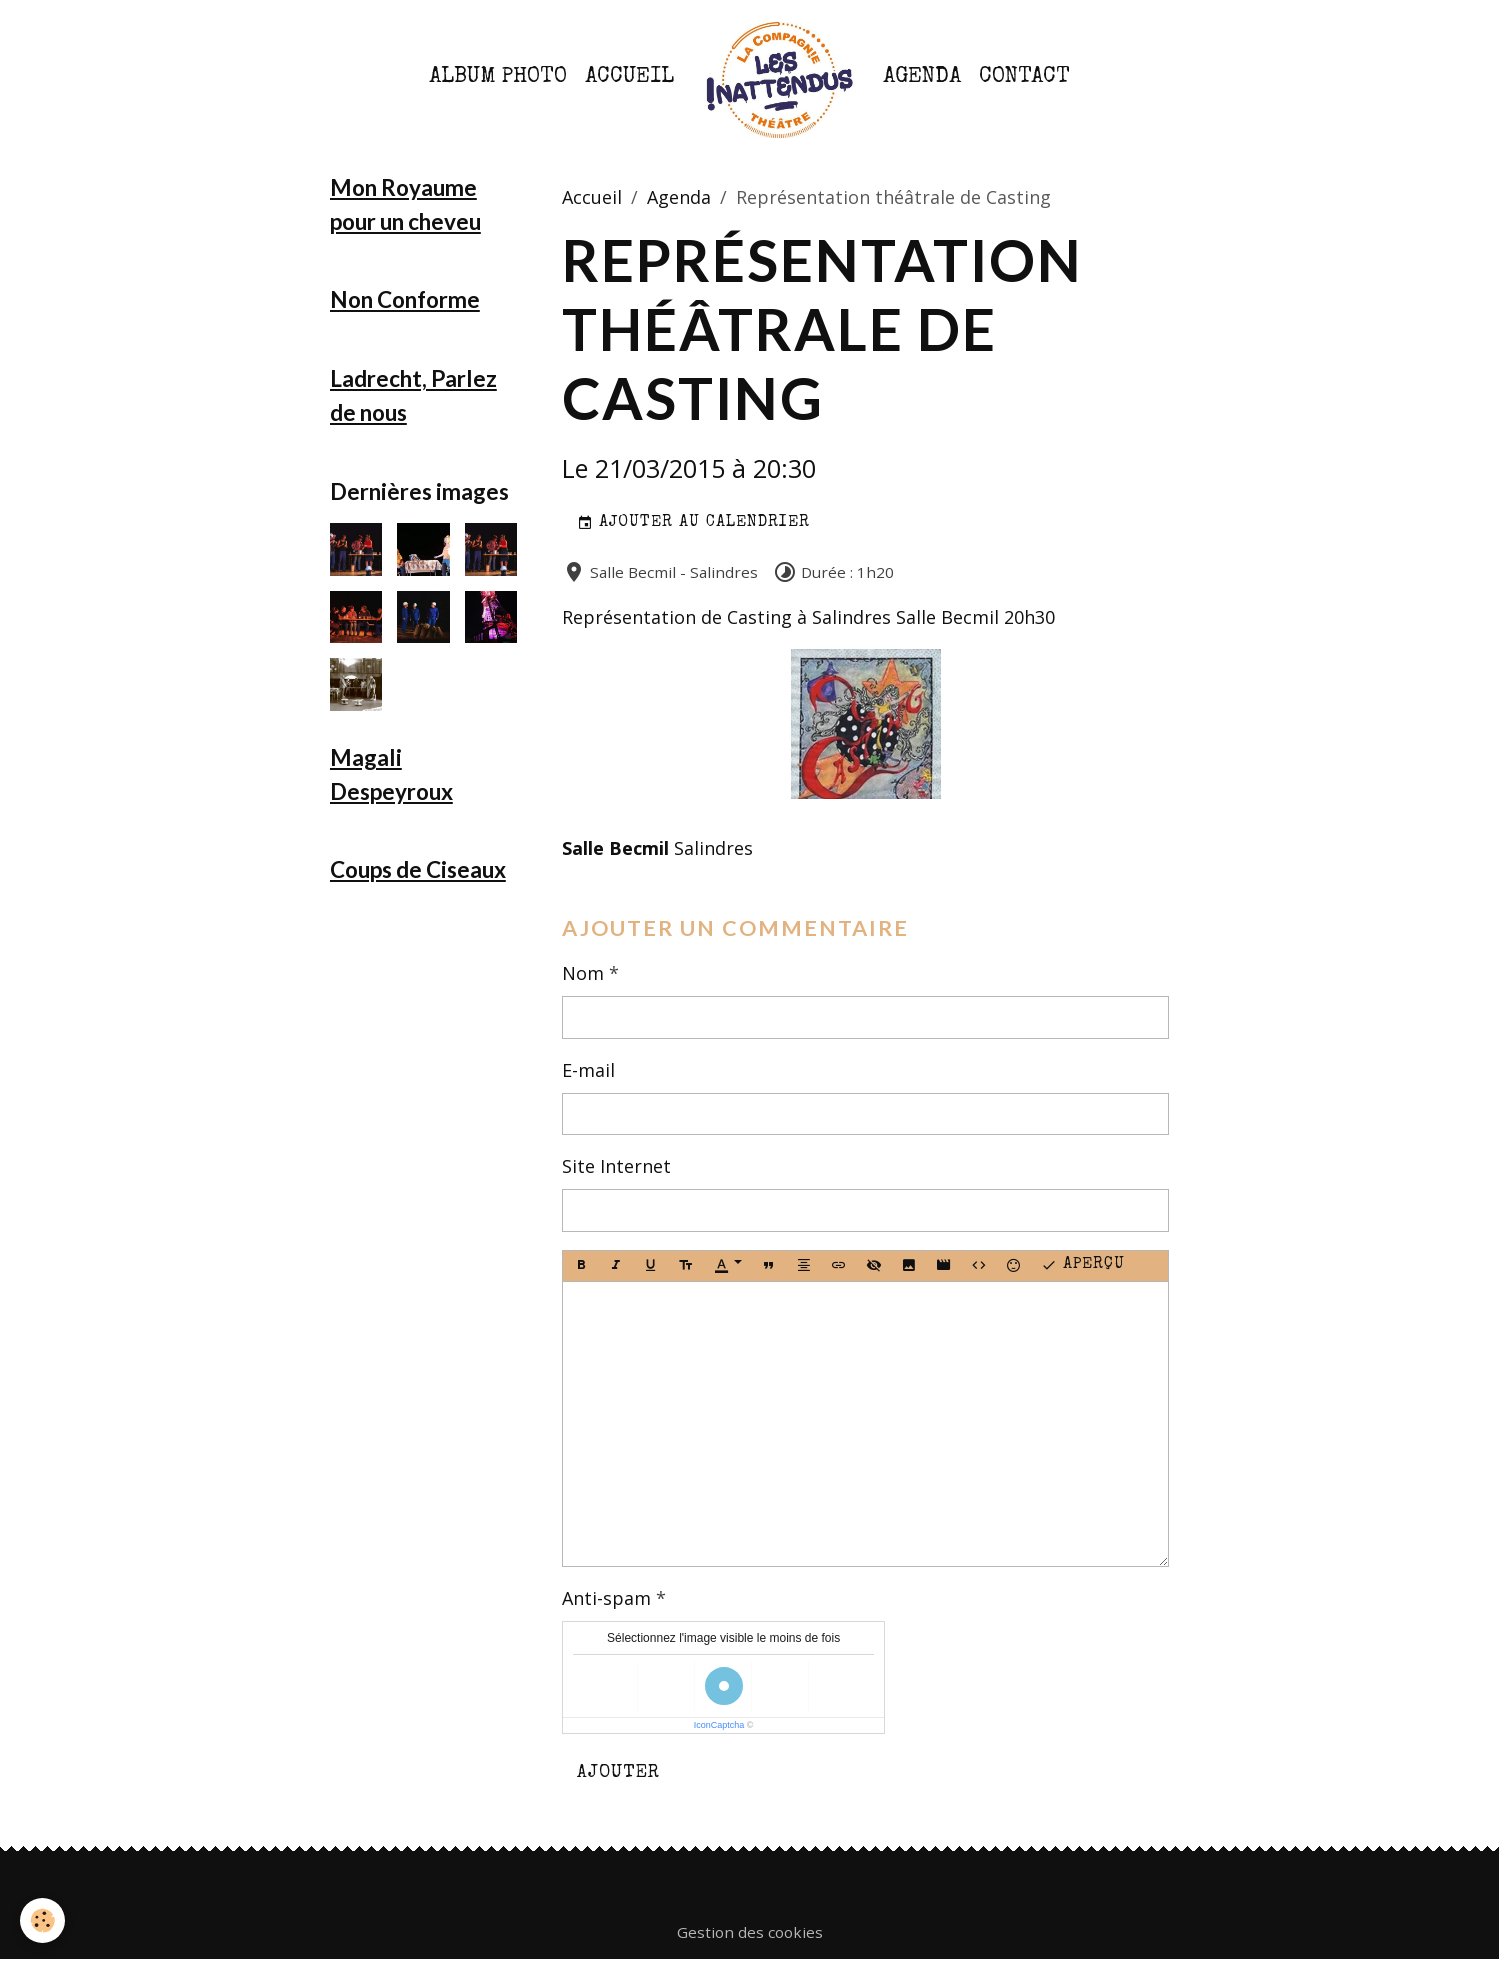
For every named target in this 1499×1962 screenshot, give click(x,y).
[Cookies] (42, 1920)
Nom (583, 973)
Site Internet (616, 1166)
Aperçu (1083, 1266)
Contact (1024, 77)
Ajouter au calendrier (693, 524)
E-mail (588, 1070)
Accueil (629, 77)
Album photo (498, 77)
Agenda (922, 77)
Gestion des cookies (750, 1932)
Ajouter (618, 1773)
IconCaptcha (719, 1725)
